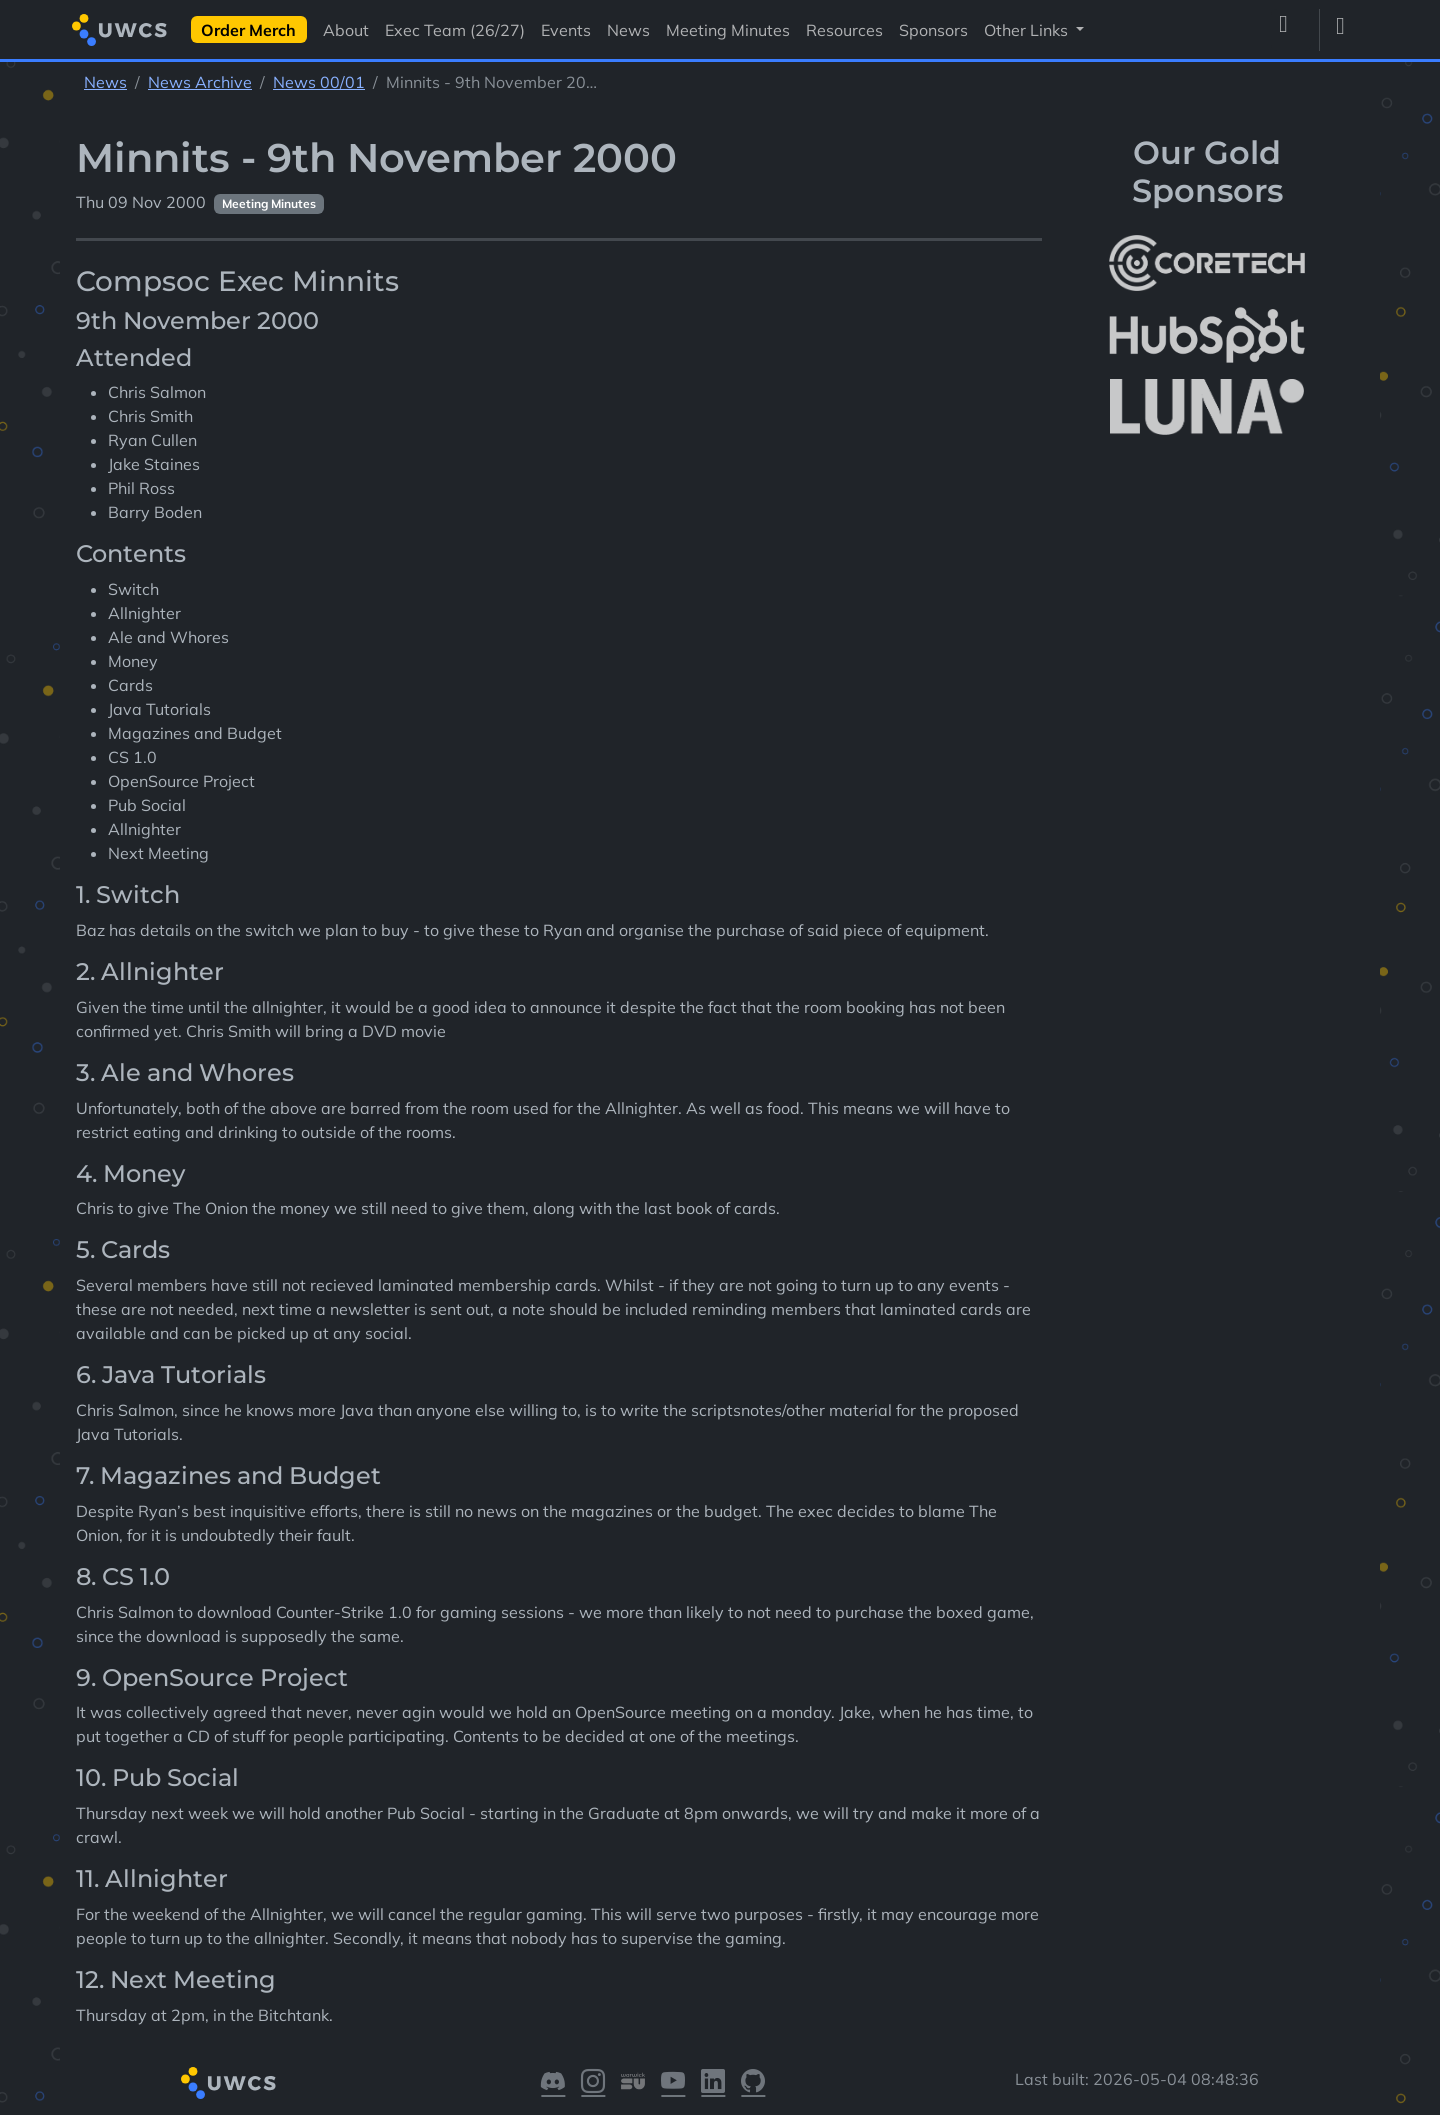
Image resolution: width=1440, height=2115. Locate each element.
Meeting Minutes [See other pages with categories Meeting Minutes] (269, 203)
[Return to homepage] (119, 29)
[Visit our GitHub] (753, 2083)
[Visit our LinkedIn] (713, 2083)
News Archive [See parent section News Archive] (200, 82)
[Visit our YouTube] (673, 2083)
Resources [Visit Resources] (844, 30)
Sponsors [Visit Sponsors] (933, 30)
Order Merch (248, 30)
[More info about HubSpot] (1207, 335)
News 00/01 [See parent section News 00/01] (319, 82)
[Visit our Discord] (553, 2083)
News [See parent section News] (105, 82)
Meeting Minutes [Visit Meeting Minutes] (728, 30)
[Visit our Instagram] (593, 2083)
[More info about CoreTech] (1207, 263)
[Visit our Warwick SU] (633, 2083)
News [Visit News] (628, 30)
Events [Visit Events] (566, 30)
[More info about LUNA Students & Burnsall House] (1207, 407)
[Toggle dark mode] (1348, 30)
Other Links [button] (1028, 30)
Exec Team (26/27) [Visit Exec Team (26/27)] (455, 30)
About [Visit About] (346, 30)
